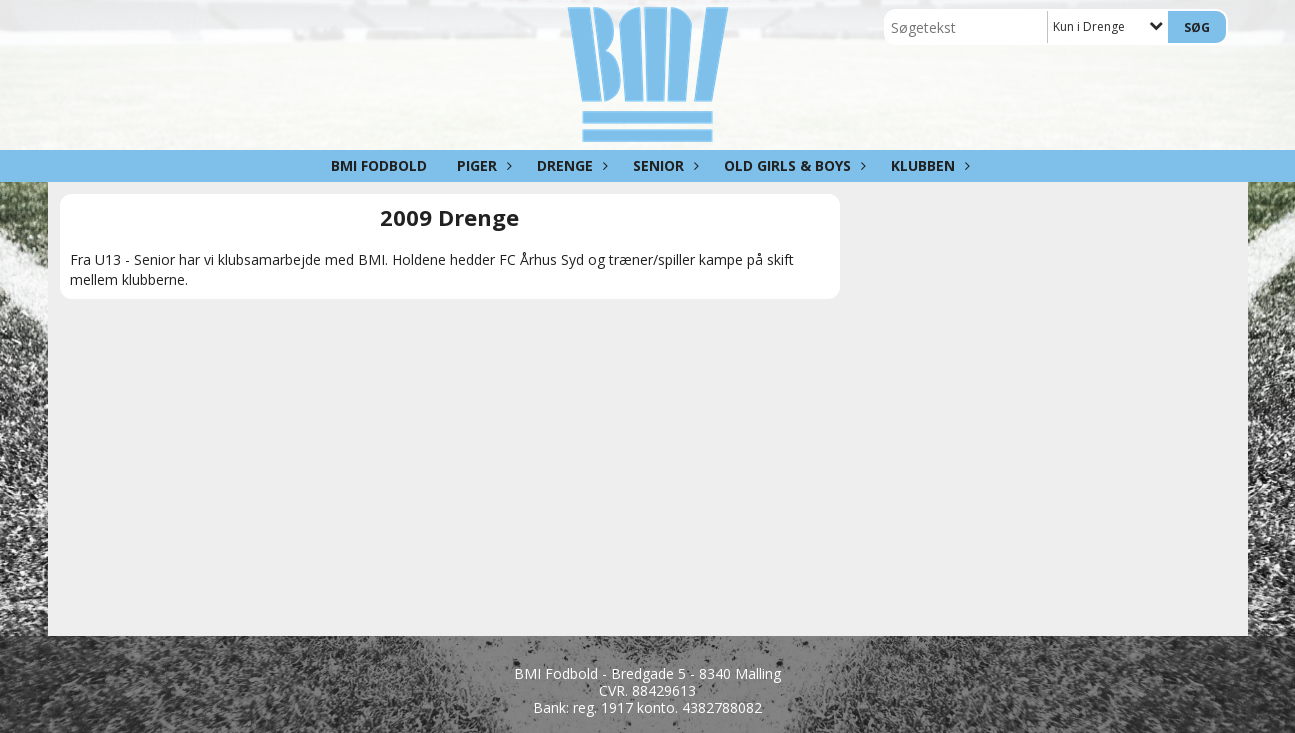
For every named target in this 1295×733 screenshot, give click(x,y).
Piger (482, 165)
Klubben (928, 165)
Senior (663, 165)
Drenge (570, 165)
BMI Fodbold (379, 165)
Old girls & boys (792, 165)
